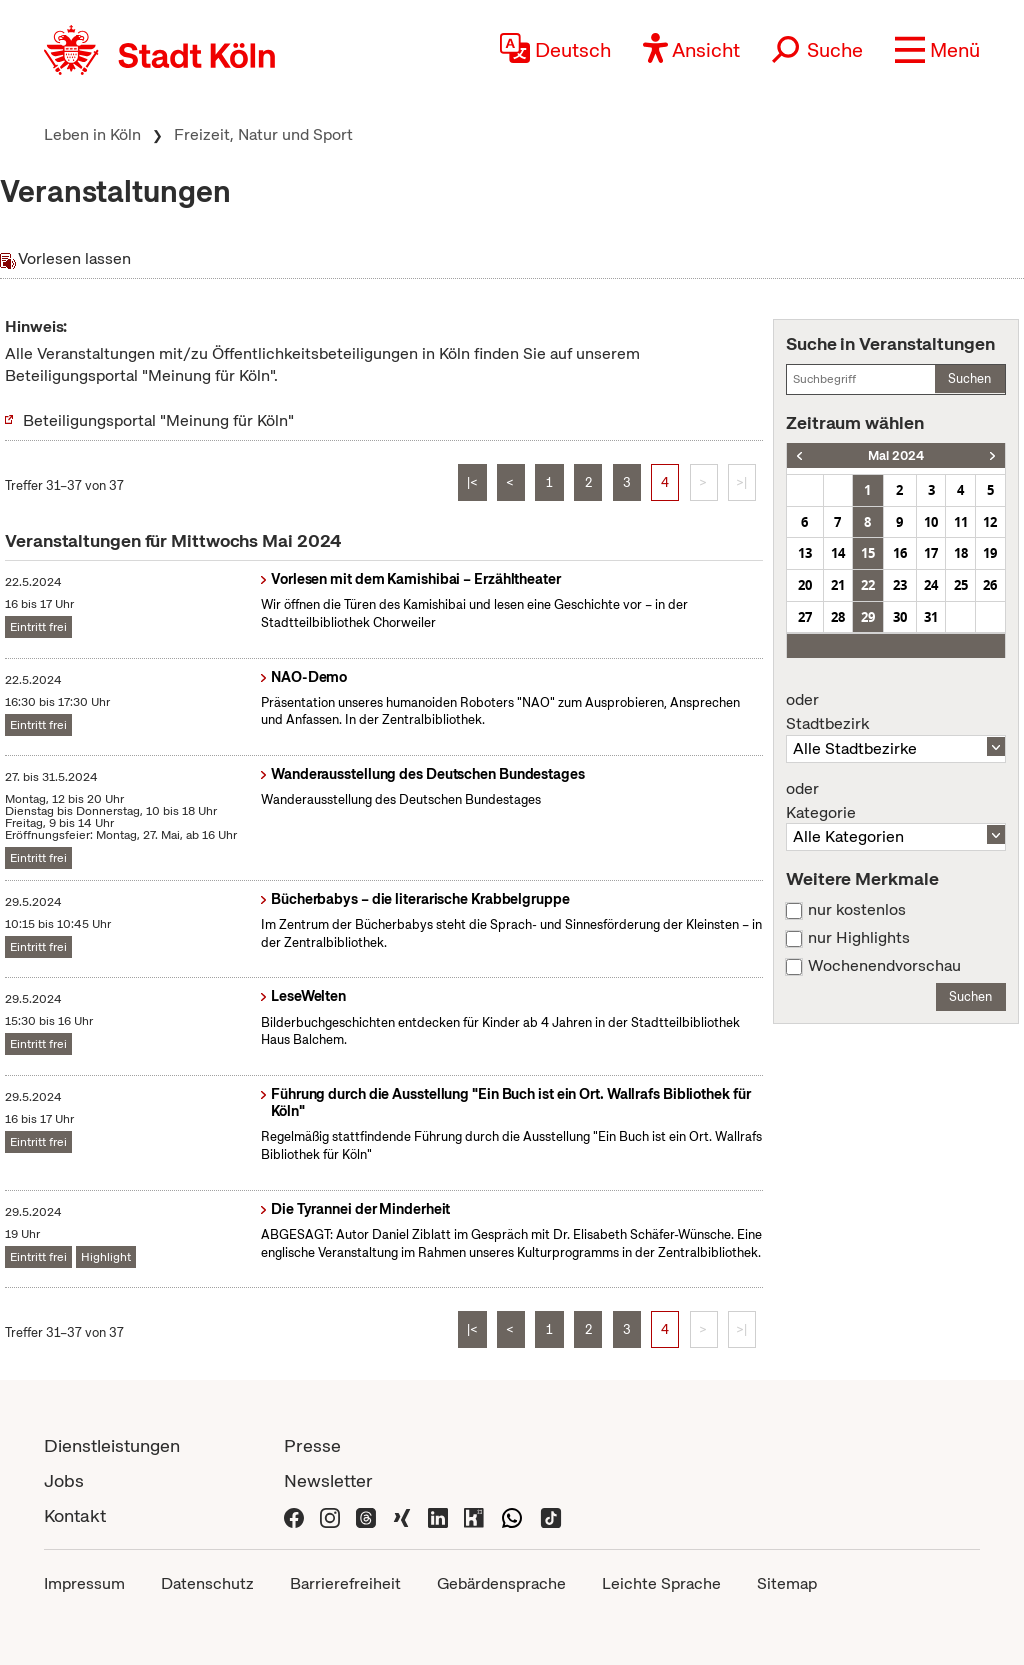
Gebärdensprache (501, 1583)
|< (472, 482)
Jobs (64, 1480)
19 (990, 553)
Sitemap (787, 1583)
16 (900, 553)
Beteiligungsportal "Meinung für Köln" (158, 420)
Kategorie (896, 801)
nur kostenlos (857, 910)
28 (838, 617)
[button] (937, 50)
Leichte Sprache (661, 1583)
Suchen (969, 378)
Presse (312, 1445)
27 (805, 617)
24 (931, 585)
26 (990, 585)
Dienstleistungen (112, 1445)
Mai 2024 (896, 455)
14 (838, 553)
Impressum (84, 1583)
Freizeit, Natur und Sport (263, 134)
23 (900, 585)
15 (868, 553)
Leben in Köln (92, 134)
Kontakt (75, 1515)
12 (990, 522)
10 (931, 522)
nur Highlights (859, 938)
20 (805, 585)
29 (868, 617)
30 (900, 617)
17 (931, 553)
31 (931, 617)
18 (961, 553)
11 (961, 522)
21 (838, 585)
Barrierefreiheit (345, 1583)
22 (868, 585)
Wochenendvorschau (884, 966)
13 (805, 553)
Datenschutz (207, 1583)
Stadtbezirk (896, 712)
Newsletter (328, 1480)
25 (961, 585)
